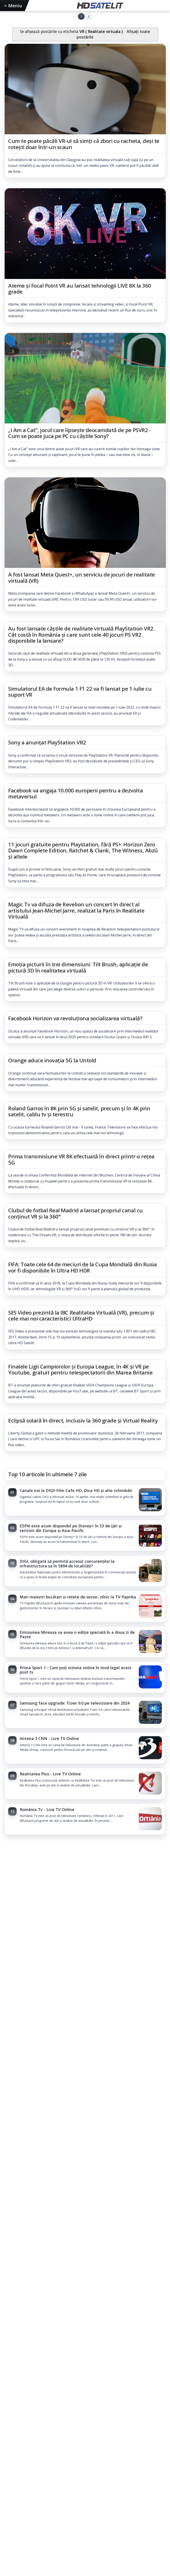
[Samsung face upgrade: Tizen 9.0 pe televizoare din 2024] (150, 1713)
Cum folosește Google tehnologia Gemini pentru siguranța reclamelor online (82, 1877)
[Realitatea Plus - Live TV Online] (150, 1784)
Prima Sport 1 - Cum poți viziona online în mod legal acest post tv (75, 1670)
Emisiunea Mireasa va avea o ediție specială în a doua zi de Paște (77, 1634)
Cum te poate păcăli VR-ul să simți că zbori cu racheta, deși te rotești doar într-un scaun (83, 144)
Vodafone (117, 2512)
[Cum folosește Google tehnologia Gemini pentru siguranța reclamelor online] (85, 1929)
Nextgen (63, 2512)
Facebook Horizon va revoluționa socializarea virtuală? (75, 1018)
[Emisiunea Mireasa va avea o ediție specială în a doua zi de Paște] (150, 1642)
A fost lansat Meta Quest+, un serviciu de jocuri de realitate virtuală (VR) (81, 577)
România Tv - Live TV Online (47, 1809)
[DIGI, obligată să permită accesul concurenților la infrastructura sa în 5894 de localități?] (150, 1571)
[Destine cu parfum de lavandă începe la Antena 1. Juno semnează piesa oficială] (85, 2038)
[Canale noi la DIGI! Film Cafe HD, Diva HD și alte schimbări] (150, 1500)
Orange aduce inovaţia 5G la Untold (52, 1060)
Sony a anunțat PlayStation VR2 (47, 742)
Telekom (97, 2512)
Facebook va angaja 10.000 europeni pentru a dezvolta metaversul (75, 793)
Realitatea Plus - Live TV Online (50, 1773)
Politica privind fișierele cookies (85, 2555)
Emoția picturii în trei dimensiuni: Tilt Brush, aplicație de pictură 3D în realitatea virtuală (78, 967)
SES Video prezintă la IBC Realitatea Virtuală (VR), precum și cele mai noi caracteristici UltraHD (81, 1315)
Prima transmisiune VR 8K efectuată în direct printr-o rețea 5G (81, 1159)
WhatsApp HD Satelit (85, 2415)
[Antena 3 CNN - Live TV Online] (150, 1748)
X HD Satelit (85, 2455)
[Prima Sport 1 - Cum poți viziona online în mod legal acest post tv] (150, 1677)
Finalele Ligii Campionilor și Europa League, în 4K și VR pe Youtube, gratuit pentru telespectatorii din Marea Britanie (80, 1369)
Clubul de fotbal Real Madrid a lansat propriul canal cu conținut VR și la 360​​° (75, 1213)
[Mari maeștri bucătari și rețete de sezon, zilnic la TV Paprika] (150, 1607)
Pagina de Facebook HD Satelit (85, 2388)
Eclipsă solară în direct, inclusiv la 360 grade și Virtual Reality (83, 1420)
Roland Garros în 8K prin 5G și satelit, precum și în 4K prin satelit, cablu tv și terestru (79, 1111)
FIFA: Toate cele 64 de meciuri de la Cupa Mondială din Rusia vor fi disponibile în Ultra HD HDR (82, 1267)
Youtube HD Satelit (85, 2428)
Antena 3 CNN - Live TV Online (49, 1738)
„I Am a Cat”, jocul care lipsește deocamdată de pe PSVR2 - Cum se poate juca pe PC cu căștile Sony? (79, 433)
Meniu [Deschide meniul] (13, 6)
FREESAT (24, 2512)
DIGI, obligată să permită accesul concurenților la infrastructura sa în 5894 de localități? (67, 1563)
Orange (80, 2512)
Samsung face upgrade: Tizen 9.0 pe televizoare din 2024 (74, 1703)
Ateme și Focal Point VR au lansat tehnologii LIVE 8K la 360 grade (79, 289)
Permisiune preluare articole (85, 2540)
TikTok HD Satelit (85, 2442)
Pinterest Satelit (85, 2469)
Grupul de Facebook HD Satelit (85, 2402)
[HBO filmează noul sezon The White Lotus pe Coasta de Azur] (85, 2142)
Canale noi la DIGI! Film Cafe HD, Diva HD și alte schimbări (76, 1490)
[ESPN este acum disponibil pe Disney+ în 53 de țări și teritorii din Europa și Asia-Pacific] (150, 1536)
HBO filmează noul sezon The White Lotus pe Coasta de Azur (72, 2092)
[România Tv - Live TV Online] (150, 1819)
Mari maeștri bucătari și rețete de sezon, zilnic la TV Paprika (78, 1596)
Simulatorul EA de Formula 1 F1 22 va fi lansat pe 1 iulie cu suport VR (79, 692)
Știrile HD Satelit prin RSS (85, 2482)
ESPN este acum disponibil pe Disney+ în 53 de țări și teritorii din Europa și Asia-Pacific (71, 1528)
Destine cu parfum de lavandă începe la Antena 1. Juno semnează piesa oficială (82, 1986)
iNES (133, 2512)
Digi (10, 2512)
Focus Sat (43, 2512)
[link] (85, 111)
